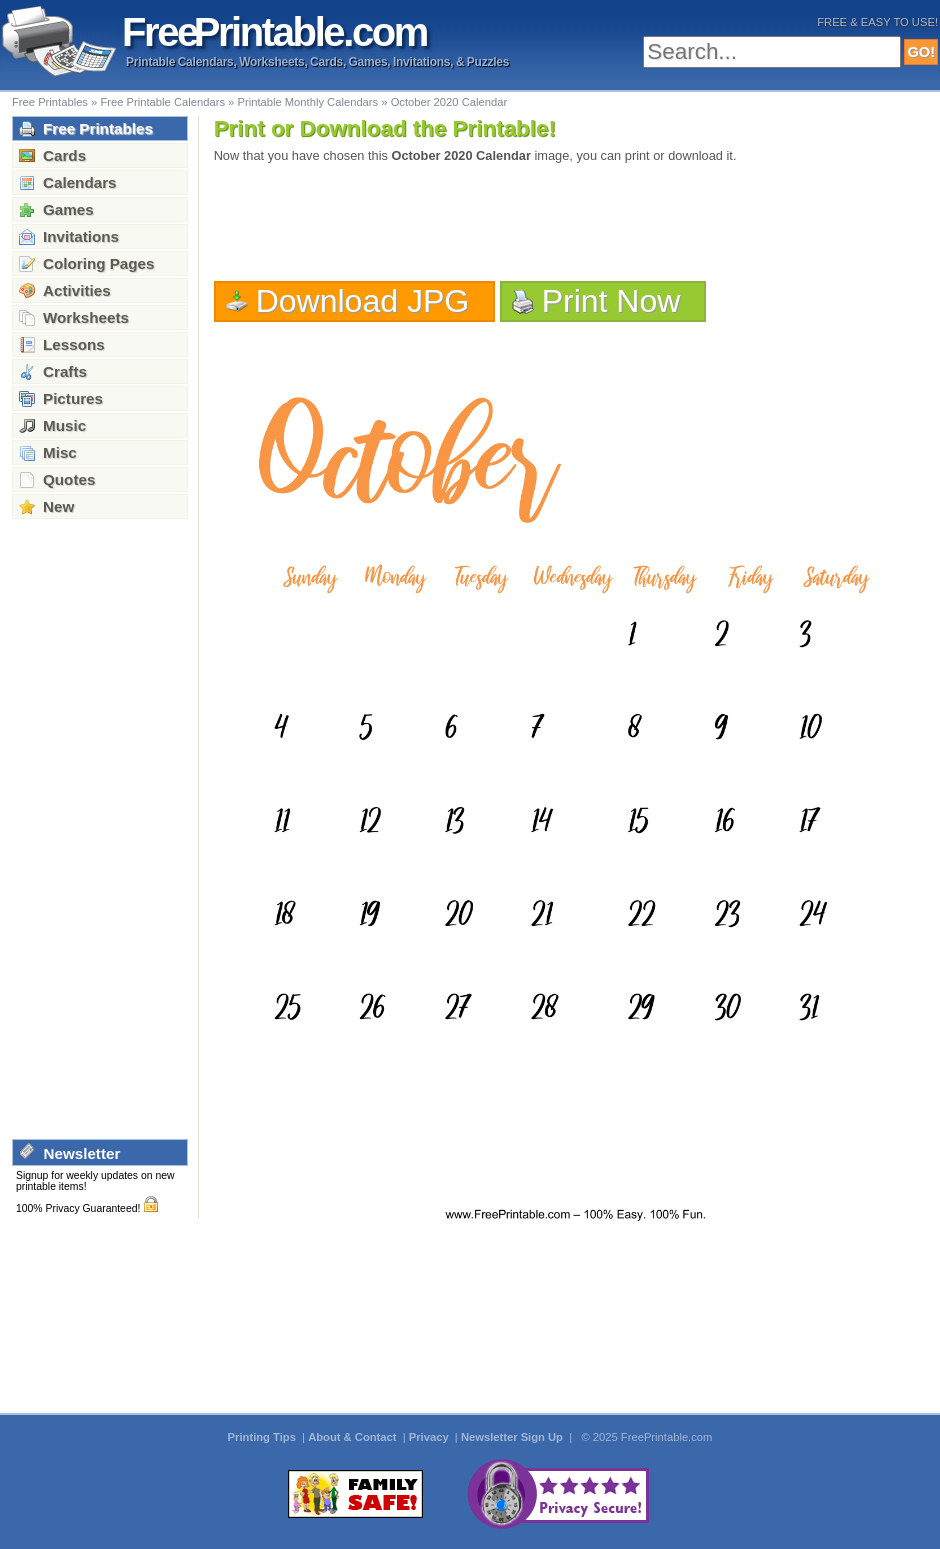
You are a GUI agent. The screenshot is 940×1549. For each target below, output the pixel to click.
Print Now (611, 301)
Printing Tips (263, 1437)
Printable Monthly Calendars (307, 102)
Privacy (430, 1437)
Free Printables (50, 102)
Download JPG (363, 301)
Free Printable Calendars (162, 102)
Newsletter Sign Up (513, 1437)
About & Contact (353, 1437)
